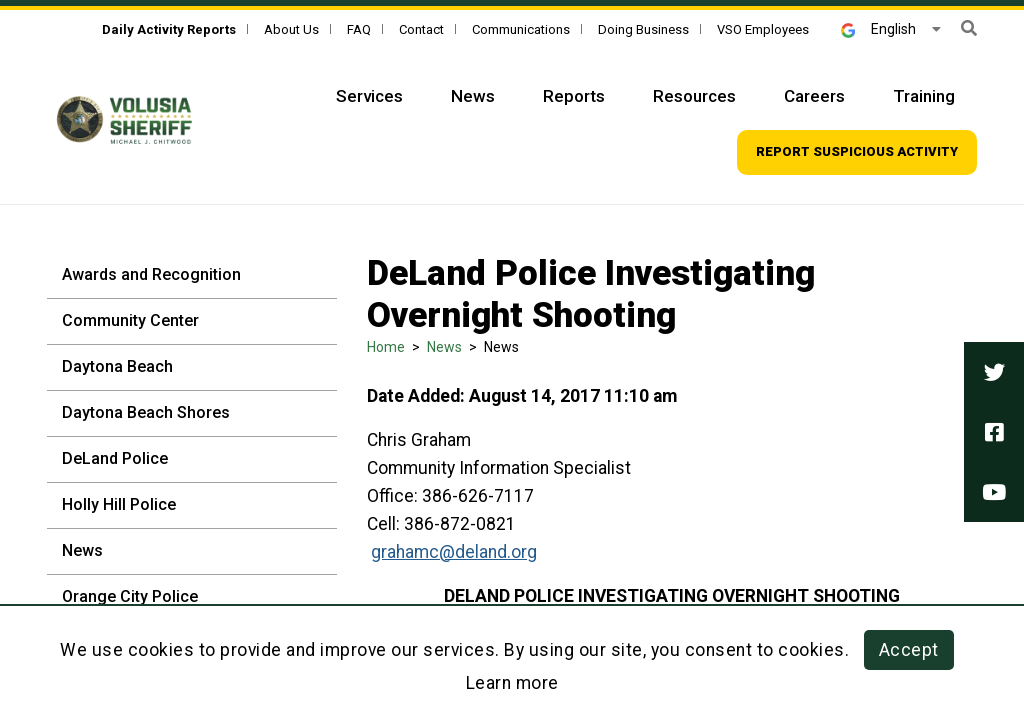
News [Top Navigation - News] (473, 96)
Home (386, 347)
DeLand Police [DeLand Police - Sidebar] (115, 458)
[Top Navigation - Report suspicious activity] (857, 152)
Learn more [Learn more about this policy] (512, 683)
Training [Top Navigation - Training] (924, 96)
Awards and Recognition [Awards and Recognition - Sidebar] (151, 274)
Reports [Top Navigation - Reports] (574, 96)
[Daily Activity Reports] (169, 29)
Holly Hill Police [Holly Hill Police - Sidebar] (119, 504)
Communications (521, 29)
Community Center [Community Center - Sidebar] (130, 320)
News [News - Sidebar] (82, 550)
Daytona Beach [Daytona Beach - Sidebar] (117, 366)
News (444, 347)
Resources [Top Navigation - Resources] (694, 96)
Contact (421, 29)
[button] (969, 28)
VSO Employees (763, 29)
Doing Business (643, 29)
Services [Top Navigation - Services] (369, 96)
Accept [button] (909, 650)
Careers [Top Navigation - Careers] (814, 96)
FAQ (359, 29)
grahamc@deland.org (454, 552)
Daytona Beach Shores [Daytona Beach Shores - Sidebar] (146, 412)
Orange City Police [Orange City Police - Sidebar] (130, 596)
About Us (291, 29)
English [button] (878, 29)
